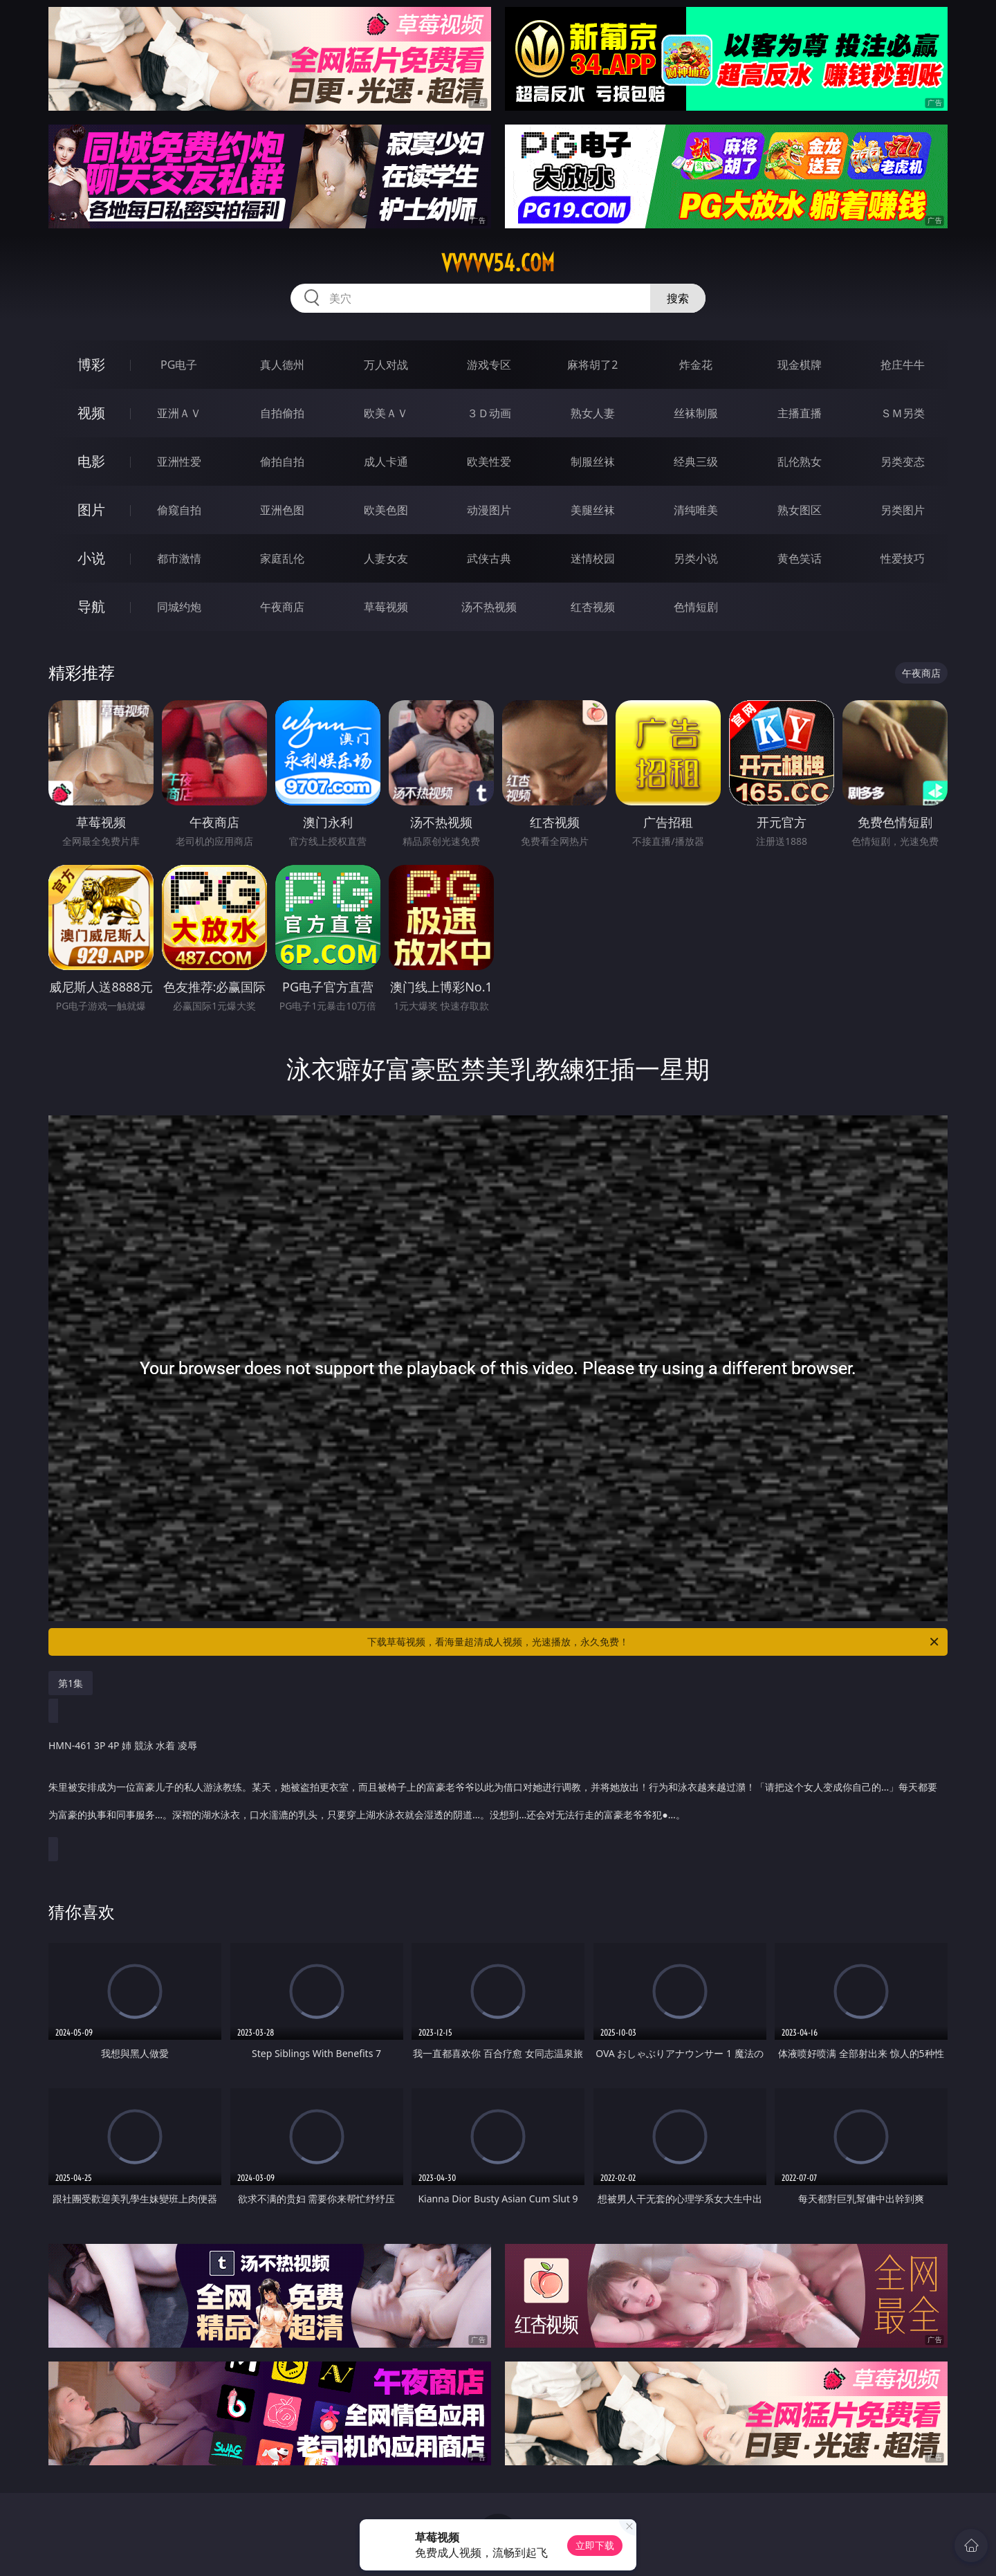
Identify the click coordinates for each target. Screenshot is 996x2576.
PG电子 (178, 364)
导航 (91, 606)
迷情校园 (593, 558)
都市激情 (179, 558)
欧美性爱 (489, 461)
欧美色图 (386, 510)
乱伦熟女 (799, 461)
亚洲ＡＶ (179, 413)
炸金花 (695, 364)
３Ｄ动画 (489, 413)
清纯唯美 (696, 510)
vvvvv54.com (498, 263)
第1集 (70, 1683)
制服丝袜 (593, 461)
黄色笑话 (799, 558)
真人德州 (282, 364)
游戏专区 (489, 364)
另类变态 (902, 461)
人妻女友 (386, 558)
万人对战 (386, 364)
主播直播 (799, 413)
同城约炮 (179, 606)
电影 (91, 461)
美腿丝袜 (593, 510)
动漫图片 (489, 510)
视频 (91, 412)
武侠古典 (489, 558)
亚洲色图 (282, 510)
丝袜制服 (696, 413)
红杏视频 (593, 606)
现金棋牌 (799, 364)
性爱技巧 (902, 558)
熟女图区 (799, 510)
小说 (91, 558)
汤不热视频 (489, 606)
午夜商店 (282, 606)
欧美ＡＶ (386, 413)
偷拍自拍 (282, 461)
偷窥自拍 (179, 510)
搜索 (678, 298)
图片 (91, 509)
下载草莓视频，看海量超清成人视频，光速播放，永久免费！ (654, 1642)
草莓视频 (386, 606)
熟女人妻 (593, 413)
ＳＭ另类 (902, 413)
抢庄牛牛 (902, 364)
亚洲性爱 (179, 461)
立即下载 (594, 2545)
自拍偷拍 (282, 413)
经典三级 (696, 461)
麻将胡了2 (592, 364)
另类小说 (696, 558)
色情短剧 (696, 606)
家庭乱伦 (282, 558)
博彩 (91, 364)
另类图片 (902, 510)
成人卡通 (386, 461)
